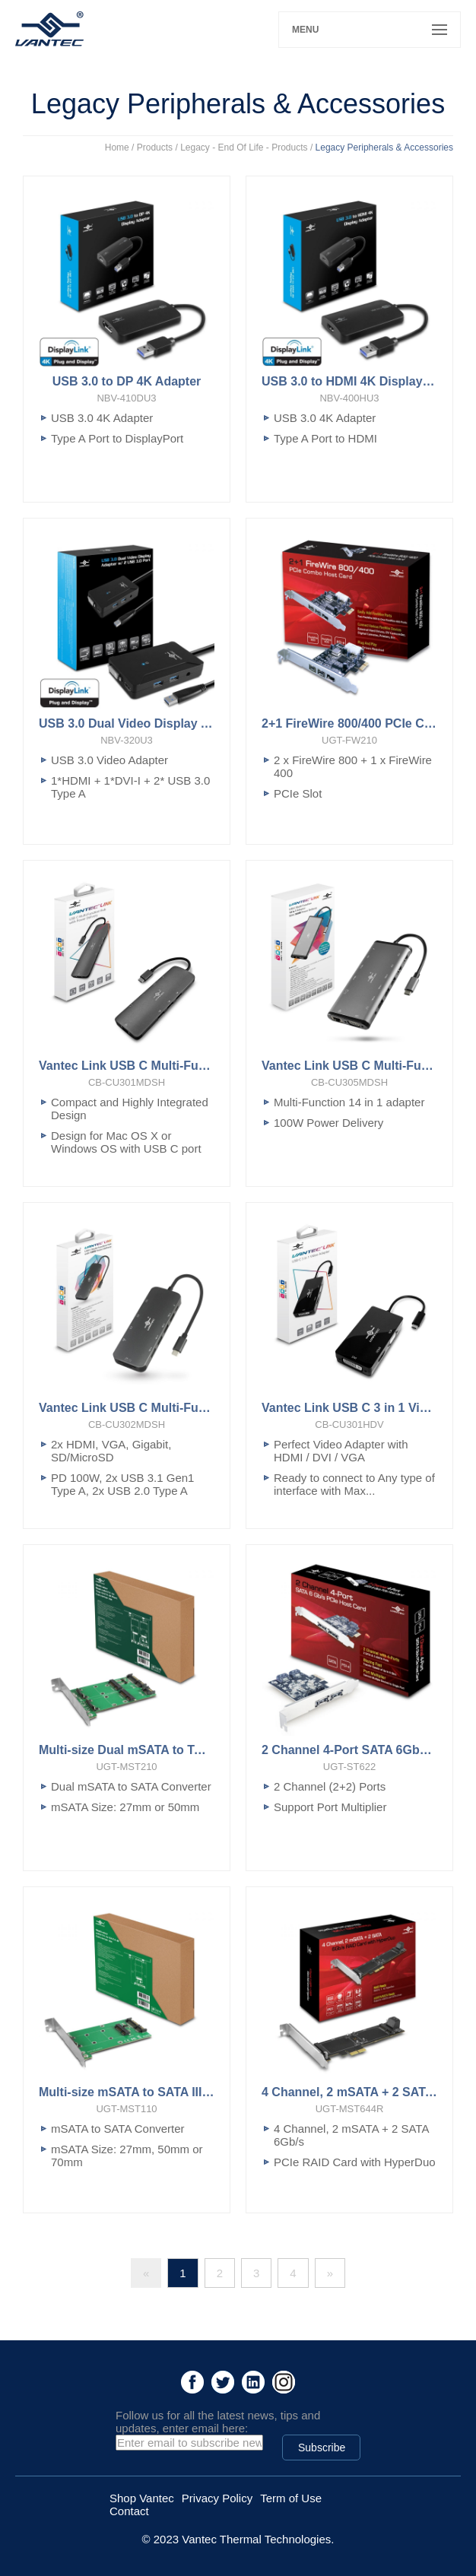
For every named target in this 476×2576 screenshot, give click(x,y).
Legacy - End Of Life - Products (243, 147)
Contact (129, 2511)
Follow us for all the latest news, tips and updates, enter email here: (218, 2422)
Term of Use (291, 2498)
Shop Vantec (141, 2498)
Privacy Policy (217, 2498)
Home (117, 147)
